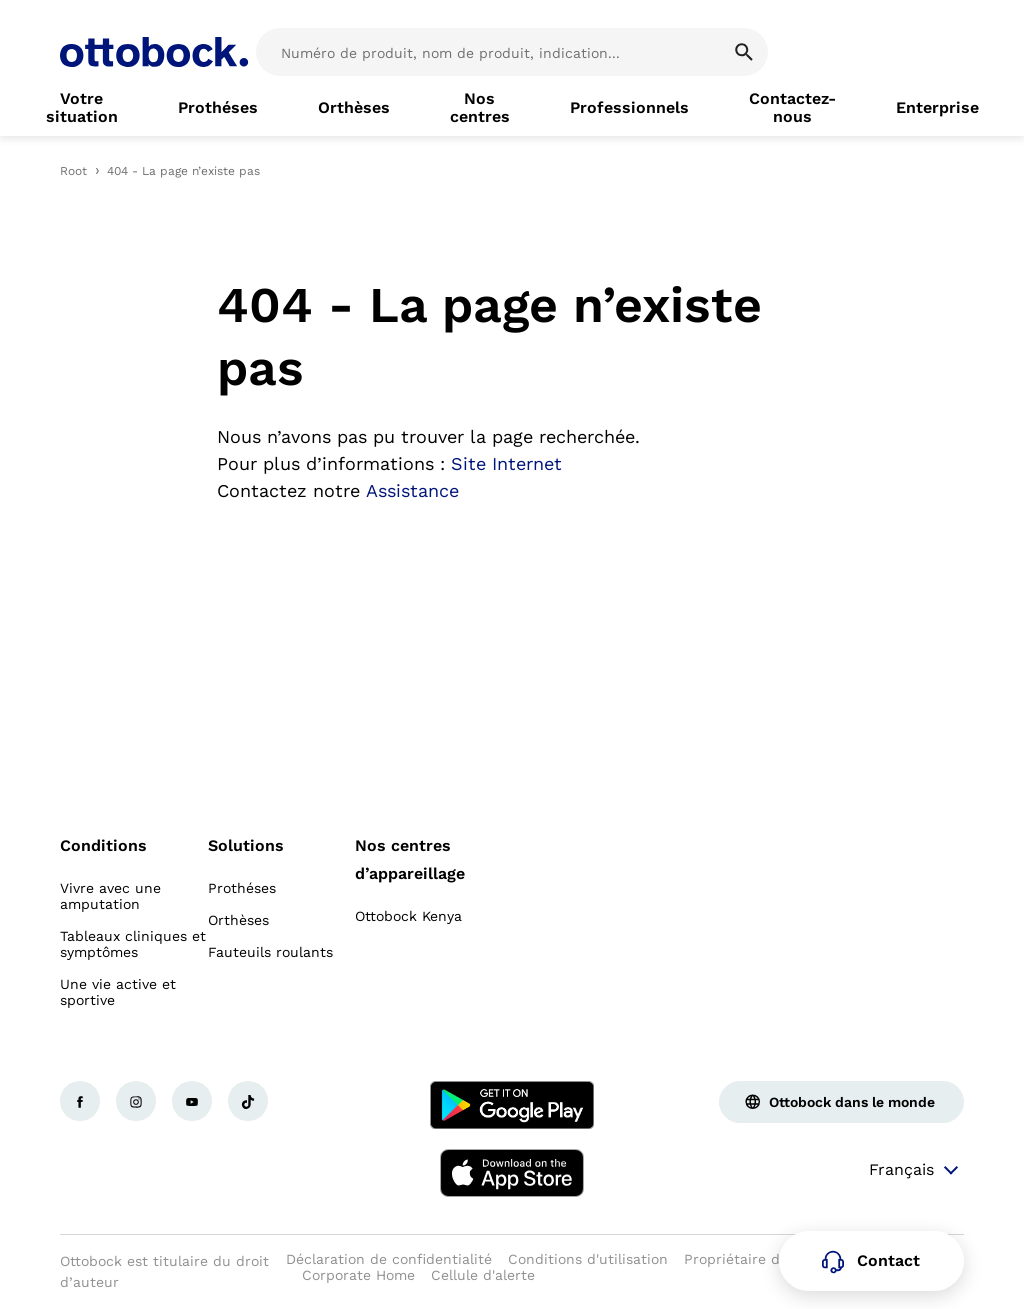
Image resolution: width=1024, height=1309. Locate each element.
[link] (82, 108)
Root (73, 171)
